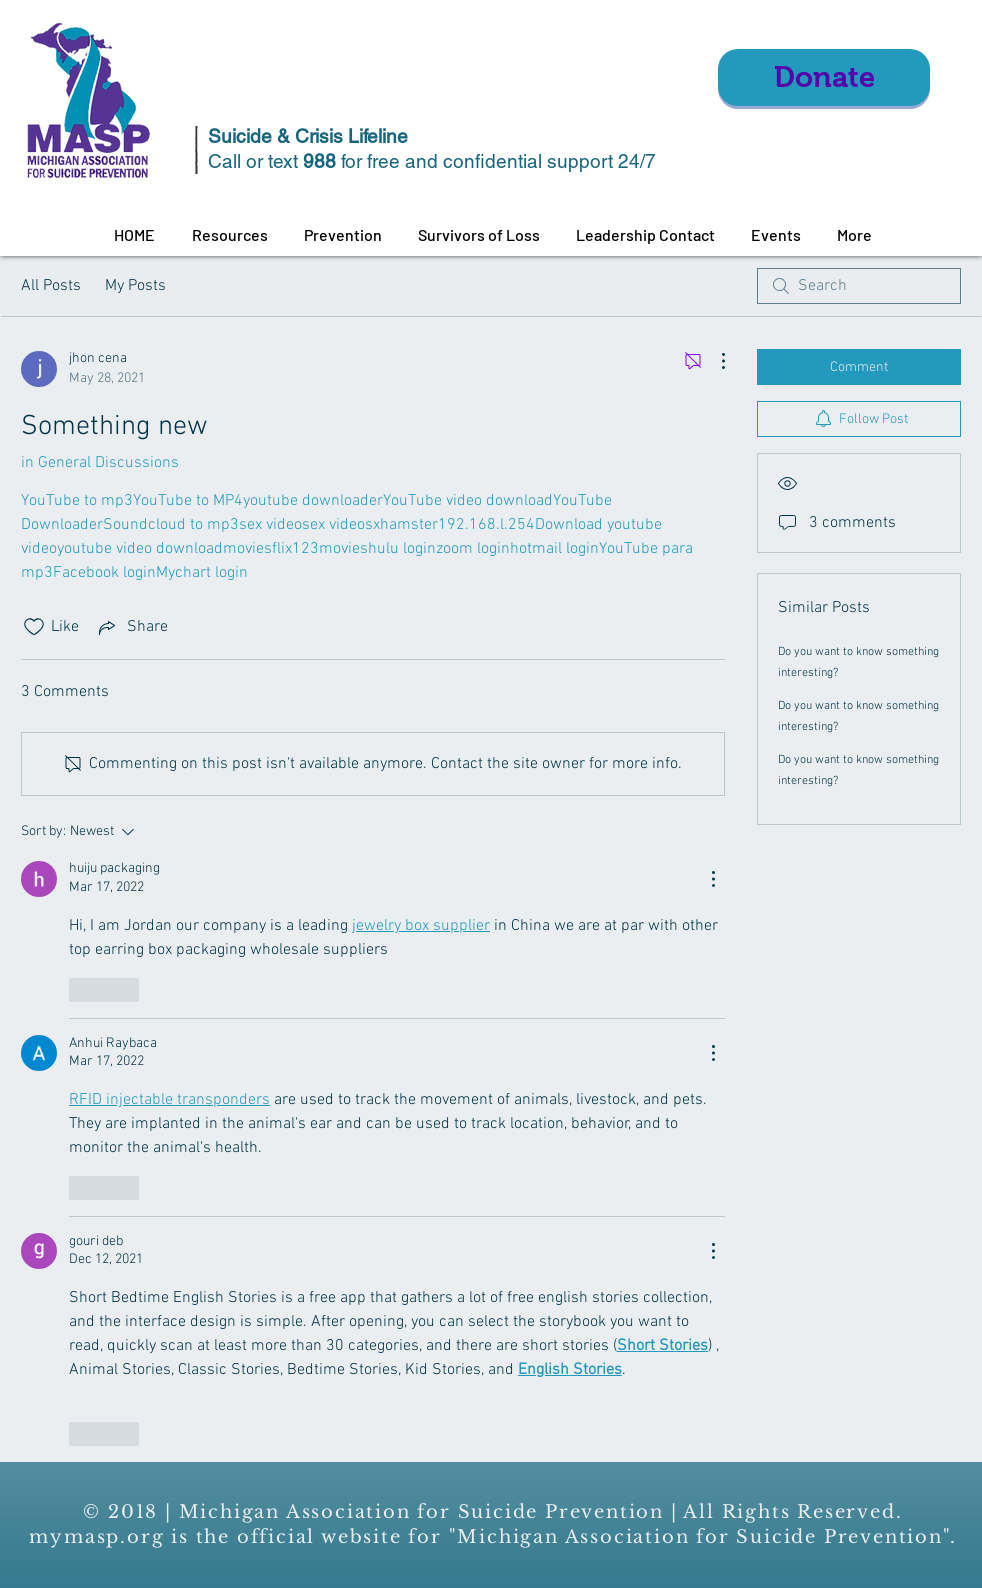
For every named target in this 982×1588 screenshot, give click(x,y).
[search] (859, 286)
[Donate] (824, 77)
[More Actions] (713, 361)
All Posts (51, 286)
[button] (229, 235)
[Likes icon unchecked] (34, 627)
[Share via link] (131, 627)
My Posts (135, 286)
